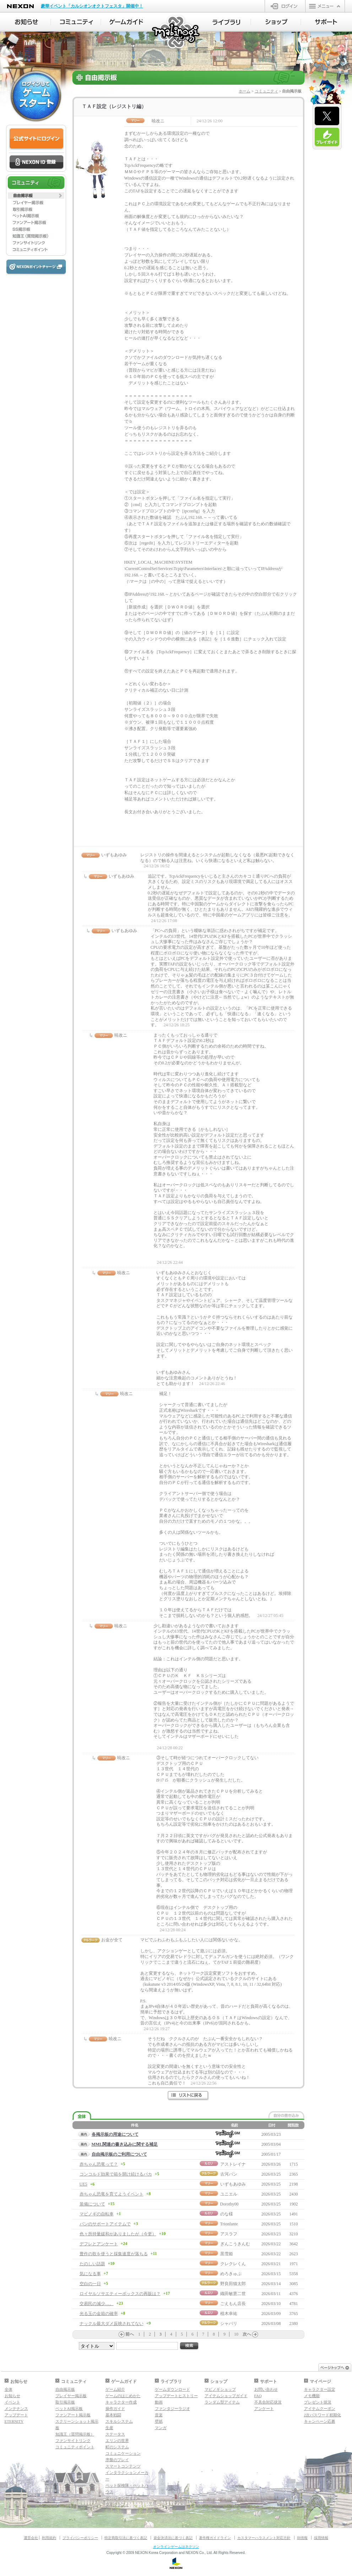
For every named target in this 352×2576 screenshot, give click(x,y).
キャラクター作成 (121, 2402)
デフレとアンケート (99, 2243)
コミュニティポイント (74, 2447)
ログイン (285, 6)
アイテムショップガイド (226, 2396)
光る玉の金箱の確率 (99, 2313)
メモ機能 (312, 2396)
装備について (92, 2204)
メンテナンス (16, 2408)
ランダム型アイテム (222, 2402)
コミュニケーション (123, 2453)
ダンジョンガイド (121, 2498)
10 (236, 2334)
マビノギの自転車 (97, 2214)
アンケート (264, 2408)
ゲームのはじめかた (123, 2396)
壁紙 (159, 2421)
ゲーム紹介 (115, 2389)
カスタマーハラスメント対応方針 (264, 2538)
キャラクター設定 (319, 2389)
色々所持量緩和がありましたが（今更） (118, 2233)
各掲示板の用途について (115, 2134)
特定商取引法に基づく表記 (125, 2538)
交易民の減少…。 (97, 2303)
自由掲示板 (65, 2389)
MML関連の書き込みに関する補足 (125, 2144)
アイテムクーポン (319, 2408)
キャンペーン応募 (319, 2421)
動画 (159, 2402)
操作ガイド (115, 2408)
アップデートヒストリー (176, 2396)
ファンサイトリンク (73, 2440)
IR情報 (302, 2538)
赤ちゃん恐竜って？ (99, 2164)
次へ (247, 2334)
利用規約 (49, 2538)
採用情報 (321, 2538)
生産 (109, 2428)
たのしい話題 (92, 2263)
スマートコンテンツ (123, 2466)
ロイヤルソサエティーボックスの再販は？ (120, 2293)
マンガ (161, 2428)
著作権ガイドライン (215, 2538)
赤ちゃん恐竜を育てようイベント (111, 2194)
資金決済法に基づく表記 (173, 2538)
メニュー (325, 6)
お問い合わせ (266, 2389)
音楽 (159, 2415)
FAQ (258, 2396)
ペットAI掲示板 (69, 2408)
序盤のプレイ (117, 2460)
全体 (8, 2389)
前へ (129, 2334)
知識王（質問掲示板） (74, 2434)
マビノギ (176, 33)
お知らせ (12, 2396)
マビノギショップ (220, 2389)
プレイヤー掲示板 (71, 2396)
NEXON (20, 6)
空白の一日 (90, 2283)
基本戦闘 (113, 2415)
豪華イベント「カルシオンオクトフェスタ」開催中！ (92, 6)
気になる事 (90, 2273)
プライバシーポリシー (80, 2538)
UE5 (83, 2184)
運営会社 (31, 2538)
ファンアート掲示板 (73, 2415)
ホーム (244, 91)
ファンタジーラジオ (172, 2408)
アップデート (16, 2415)
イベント (12, 2402)
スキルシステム (119, 2421)
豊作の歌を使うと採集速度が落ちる (114, 2253)
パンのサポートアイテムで (105, 2223)
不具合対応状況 (268, 2402)
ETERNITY (14, 2421)
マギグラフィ (117, 2504)
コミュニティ (266, 91)
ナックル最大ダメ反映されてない (111, 2323)
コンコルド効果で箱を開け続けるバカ (116, 2174)
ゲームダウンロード (172, 2389)
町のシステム (117, 2447)
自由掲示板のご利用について (119, 2154)
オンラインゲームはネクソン (176, 2547)
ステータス (115, 2434)
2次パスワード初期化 (322, 2415)
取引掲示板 (65, 2402)
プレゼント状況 (317, 2402)
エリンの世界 (117, 2440)
